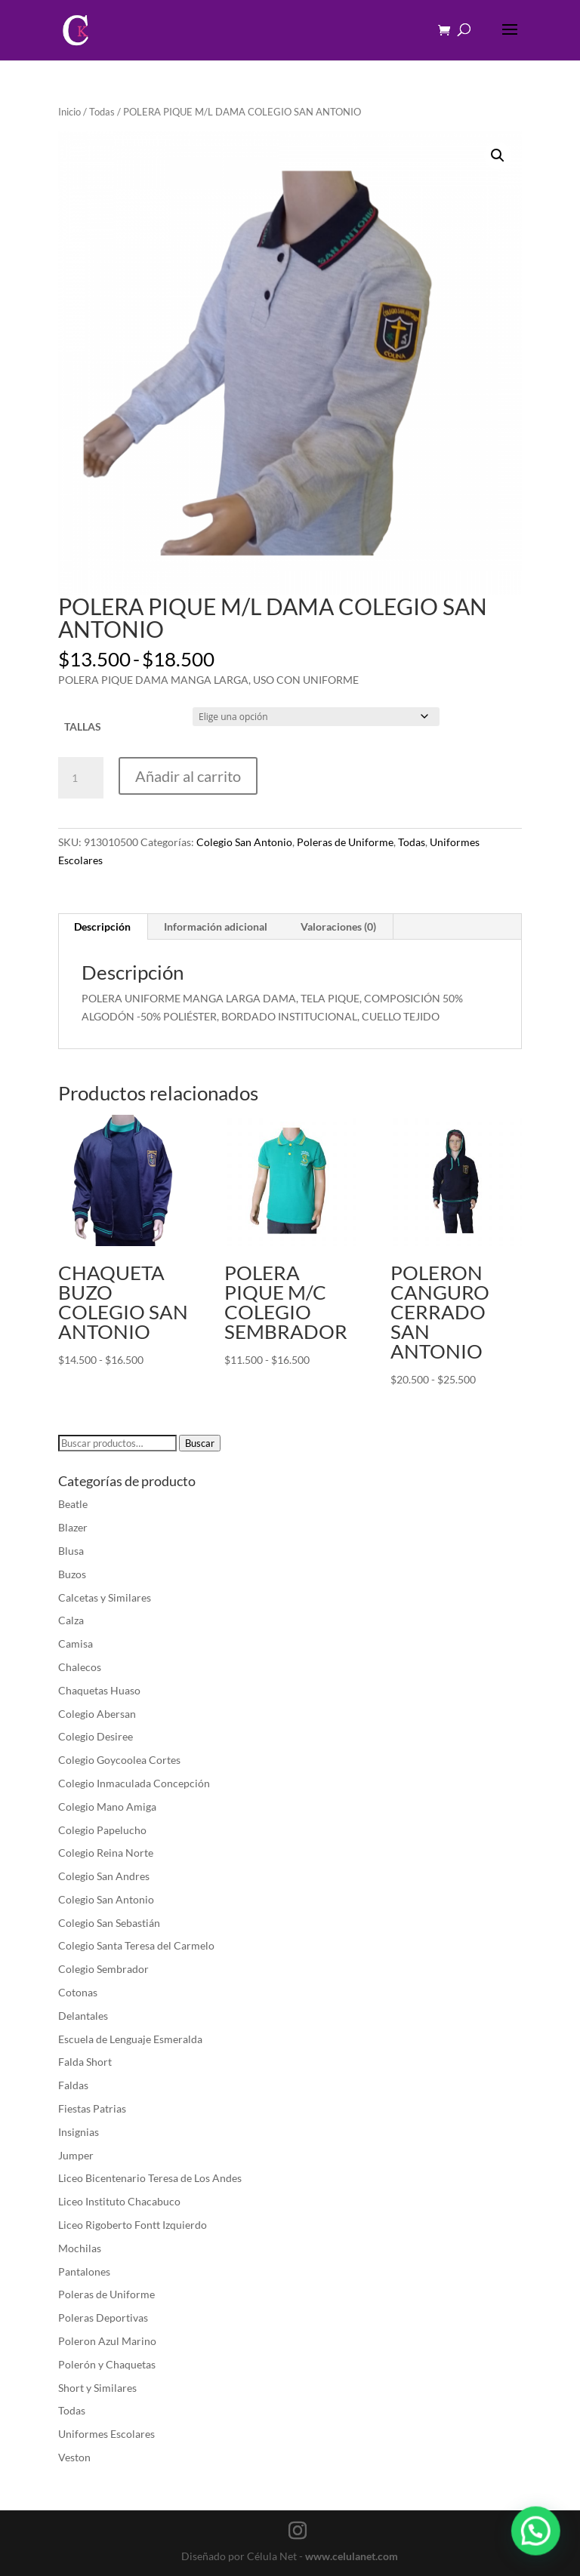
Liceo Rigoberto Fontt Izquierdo (132, 2224)
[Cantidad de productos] (80, 778)
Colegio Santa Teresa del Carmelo (136, 1945)
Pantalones (84, 2271)
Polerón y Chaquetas (107, 2364)
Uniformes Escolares (106, 2433)
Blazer (73, 1527)
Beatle (73, 1503)
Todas (102, 112)
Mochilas (79, 2248)
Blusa (71, 1550)
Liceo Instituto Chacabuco (119, 2201)
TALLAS (82, 726)
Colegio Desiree (95, 1736)
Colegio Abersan (97, 1713)
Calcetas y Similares (104, 1597)
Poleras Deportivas (103, 2317)
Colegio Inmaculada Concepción (134, 1783)
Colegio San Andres (104, 1876)
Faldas (73, 2085)
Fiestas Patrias (92, 2108)
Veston (74, 2457)
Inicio (69, 112)
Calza (71, 1620)
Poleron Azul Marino (107, 2340)
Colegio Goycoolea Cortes (119, 1759)
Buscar (199, 1443)
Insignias (78, 2131)
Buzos (72, 1574)
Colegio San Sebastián (109, 1922)
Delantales (83, 2015)
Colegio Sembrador (103, 1968)
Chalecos (79, 1666)
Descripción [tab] (102, 926)
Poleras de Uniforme (345, 842)
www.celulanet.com (351, 2556)
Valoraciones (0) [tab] (338, 926)
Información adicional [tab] (215, 926)
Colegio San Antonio (244, 842)
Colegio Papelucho (102, 1830)
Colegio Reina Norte (105, 1852)
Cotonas (77, 1992)
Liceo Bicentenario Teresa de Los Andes (150, 2177)
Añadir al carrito (188, 776)
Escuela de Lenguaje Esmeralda (130, 2039)
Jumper (76, 2155)
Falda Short (85, 2061)
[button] (497, 155)
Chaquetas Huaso (99, 1690)
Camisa (75, 1643)
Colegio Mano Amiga (107, 1806)
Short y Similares (97, 2387)
